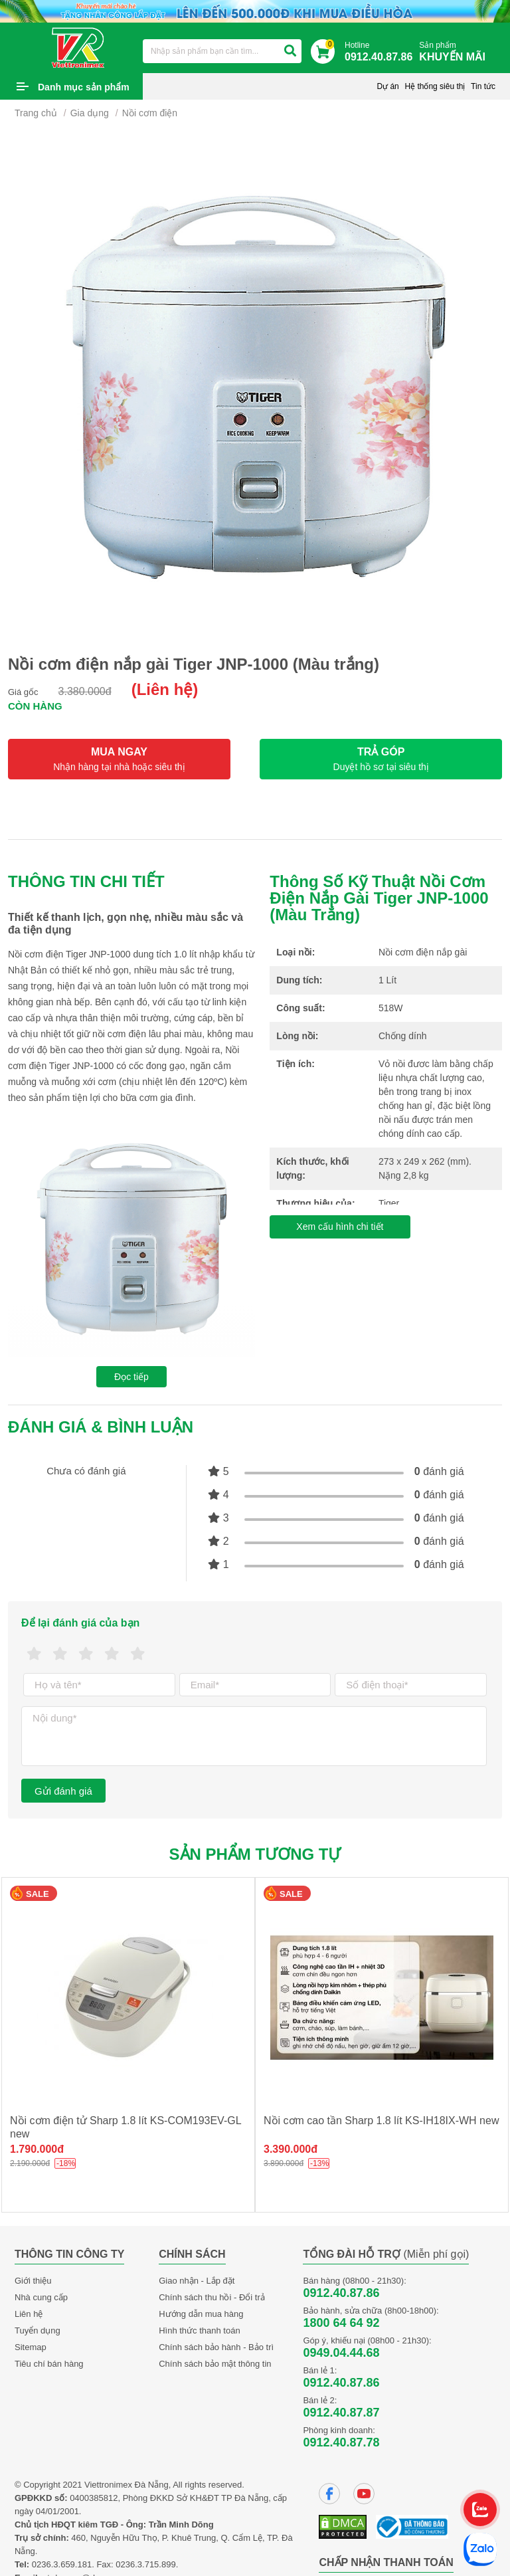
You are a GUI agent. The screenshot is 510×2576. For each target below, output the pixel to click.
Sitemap (30, 2347)
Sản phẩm (455, 52)
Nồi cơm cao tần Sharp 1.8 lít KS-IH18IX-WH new (381, 2120)
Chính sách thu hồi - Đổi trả (212, 2297)
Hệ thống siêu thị (434, 86)
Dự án (387, 86)
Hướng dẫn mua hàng (201, 2314)
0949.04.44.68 (341, 2352)
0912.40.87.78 (341, 2442)
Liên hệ (28, 2314)
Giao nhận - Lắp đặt (196, 2281)
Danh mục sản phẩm (83, 87)
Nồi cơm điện (149, 113)
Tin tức (483, 86)
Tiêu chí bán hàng (49, 2364)
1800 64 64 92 (341, 2322)
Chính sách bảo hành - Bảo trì (216, 2347)
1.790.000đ (37, 2149)
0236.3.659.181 (62, 2564)
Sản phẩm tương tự (255, 1854)
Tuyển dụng (37, 2330)
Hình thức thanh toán (199, 2330)
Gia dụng (89, 113)
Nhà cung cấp (41, 2297)
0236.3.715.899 (145, 2564)
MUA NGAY (119, 759)
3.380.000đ (85, 691)
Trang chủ (36, 113)
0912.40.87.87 (341, 2412)
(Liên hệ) (165, 689)
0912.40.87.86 (341, 2293)
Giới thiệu (33, 2281)
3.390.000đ (290, 2149)
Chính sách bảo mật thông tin (215, 2364)
